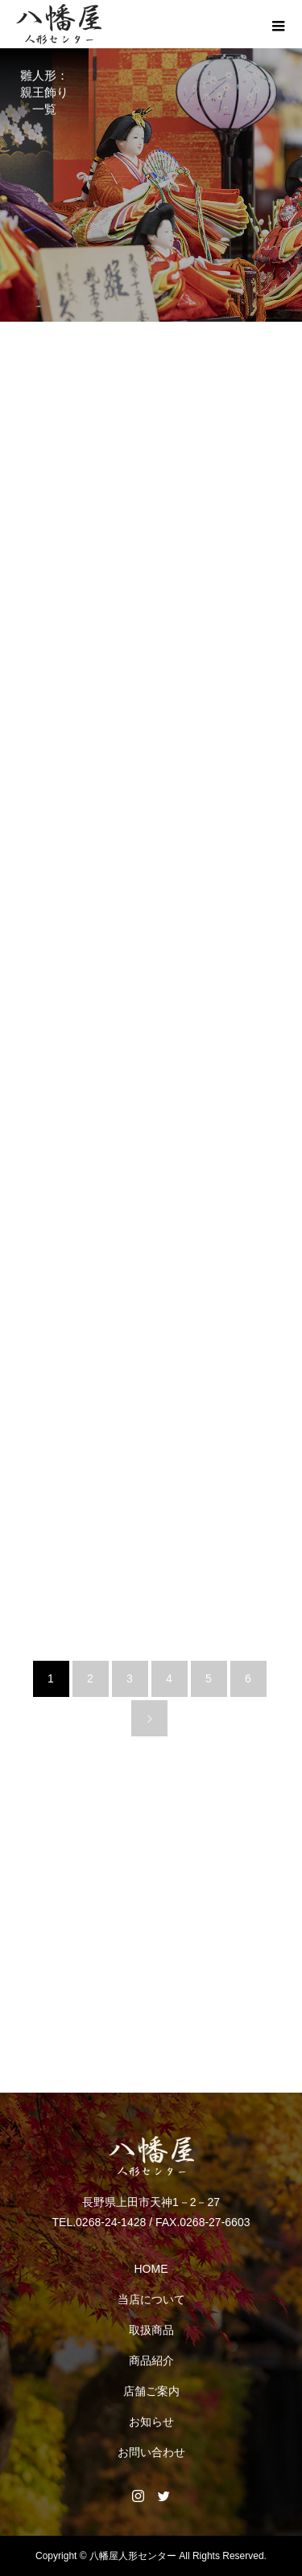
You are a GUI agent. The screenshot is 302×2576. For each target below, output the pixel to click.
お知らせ (151, 2421)
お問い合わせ (151, 2452)
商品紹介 (151, 2360)
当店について (151, 2299)
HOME (151, 2268)
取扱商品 (151, 2329)
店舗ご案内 (151, 2391)
